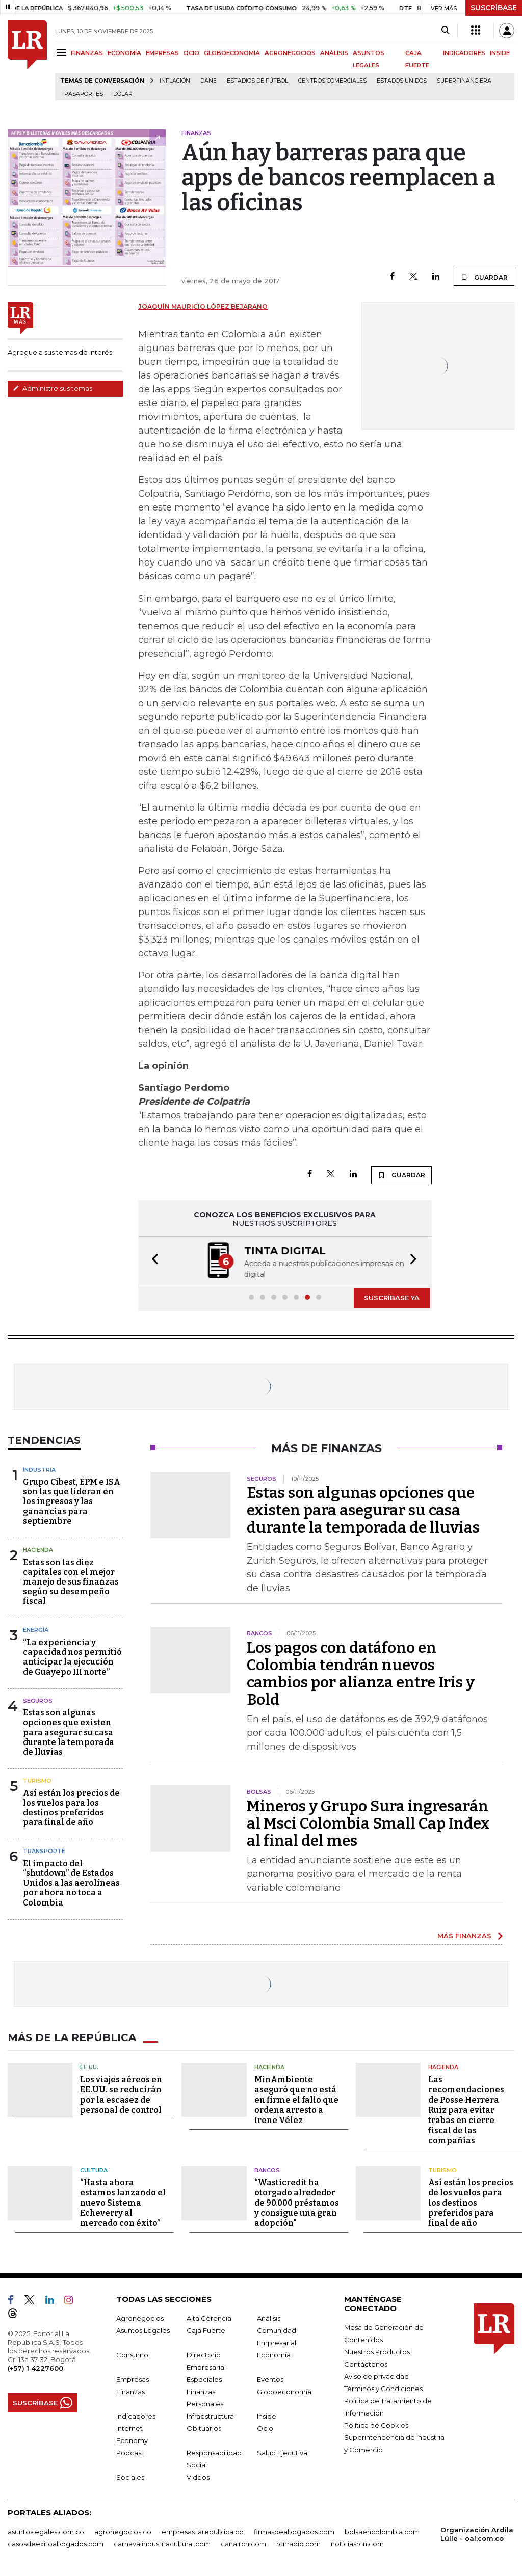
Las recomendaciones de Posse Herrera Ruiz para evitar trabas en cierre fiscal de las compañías (466, 2110)
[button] (152, 1261)
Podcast (130, 2453)
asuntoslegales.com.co (46, 2532)
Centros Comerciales (332, 80)
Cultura (94, 2170)
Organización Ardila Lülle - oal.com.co (476, 2534)
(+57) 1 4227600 (35, 2368)
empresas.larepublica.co (203, 2532)
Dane (208, 80)
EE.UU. (89, 2067)
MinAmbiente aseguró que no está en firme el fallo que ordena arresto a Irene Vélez (296, 2100)
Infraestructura (210, 2416)
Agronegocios (140, 2318)
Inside (266, 2416)
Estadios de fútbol (257, 80)
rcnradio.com (298, 2544)
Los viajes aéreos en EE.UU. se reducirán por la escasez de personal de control (121, 2095)
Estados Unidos (402, 80)
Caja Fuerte (206, 2330)
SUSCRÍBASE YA (392, 1298)
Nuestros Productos (377, 2352)
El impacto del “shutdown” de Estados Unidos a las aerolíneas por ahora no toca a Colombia (71, 1883)
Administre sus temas (52, 388)
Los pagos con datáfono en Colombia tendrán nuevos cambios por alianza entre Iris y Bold (361, 1674)
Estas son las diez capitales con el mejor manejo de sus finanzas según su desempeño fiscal (71, 1582)
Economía (274, 2355)
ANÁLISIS (334, 53)
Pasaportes (83, 94)
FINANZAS (87, 53)
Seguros (38, 1700)
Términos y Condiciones (383, 2388)
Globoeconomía (284, 2391)
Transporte (44, 1851)
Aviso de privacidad (376, 2376)
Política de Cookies (376, 2425)
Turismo (37, 1780)
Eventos (270, 2379)
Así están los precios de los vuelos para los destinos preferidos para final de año (71, 1808)
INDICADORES (464, 53)
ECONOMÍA (124, 53)
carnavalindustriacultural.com (162, 2544)
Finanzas (130, 2391)
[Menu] (63, 52)
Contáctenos (365, 2364)
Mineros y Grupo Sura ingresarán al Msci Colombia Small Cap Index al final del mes (368, 1823)
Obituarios (204, 2428)
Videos (198, 2477)
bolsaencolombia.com (382, 2532)
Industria (39, 1469)
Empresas (132, 2379)
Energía (35, 1629)
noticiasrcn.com (357, 2544)
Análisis (268, 2318)
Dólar (123, 94)
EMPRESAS (162, 53)
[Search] (445, 30)
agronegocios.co (122, 2532)
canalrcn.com (243, 2544)
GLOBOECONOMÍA (232, 53)
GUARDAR (484, 277)
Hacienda (38, 1549)
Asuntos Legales (143, 2330)
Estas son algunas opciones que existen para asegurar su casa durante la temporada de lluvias (68, 1732)
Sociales (130, 2477)
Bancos (267, 2170)
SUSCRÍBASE (494, 7)
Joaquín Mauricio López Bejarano (203, 306)
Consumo (132, 2355)
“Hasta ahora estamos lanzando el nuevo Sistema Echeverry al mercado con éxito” (123, 2203)
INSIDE (500, 53)
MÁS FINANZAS (464, 1935)
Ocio (265, 2428)
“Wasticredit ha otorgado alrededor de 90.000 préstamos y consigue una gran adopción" (296, 2203)
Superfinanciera (464, 80)
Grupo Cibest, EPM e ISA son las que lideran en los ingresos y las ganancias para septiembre (71, 1501)
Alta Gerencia (209, 2318)
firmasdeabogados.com (294, 2532)
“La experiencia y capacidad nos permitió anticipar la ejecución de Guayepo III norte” (72, 1657)
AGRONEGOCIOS (290, 53)
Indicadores (135, 2416)
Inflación (175, 80)
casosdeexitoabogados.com (55, 2544)
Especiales (204, 2379)
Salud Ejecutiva (282, 2453)
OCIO (191, 53)
